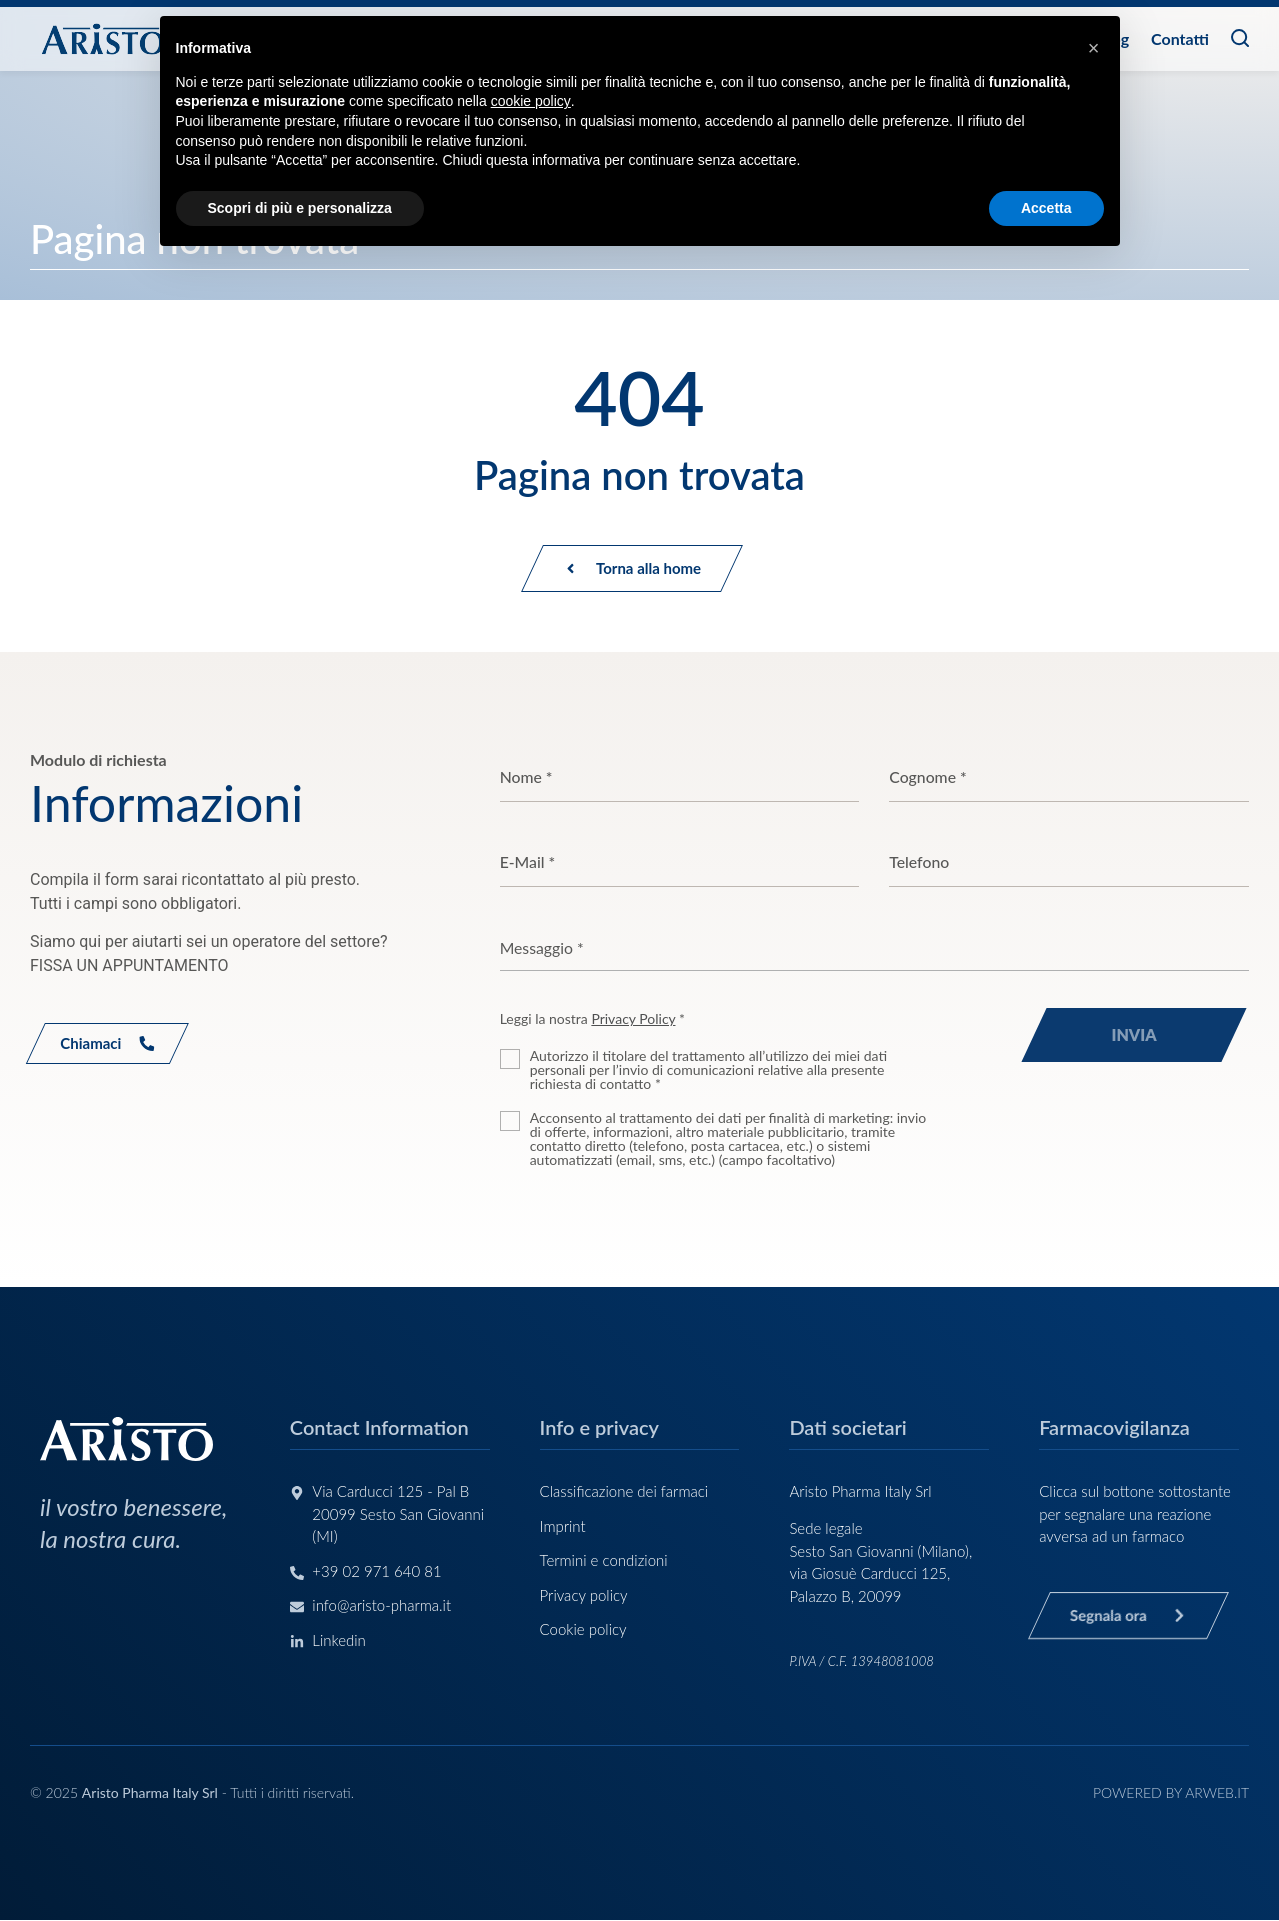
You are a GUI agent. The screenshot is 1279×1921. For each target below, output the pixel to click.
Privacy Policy (633, 1019)
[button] (1094, 48)
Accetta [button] (1046, 208)
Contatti (1180, 38)
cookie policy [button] (531, 101)
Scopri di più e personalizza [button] (300, 208)
